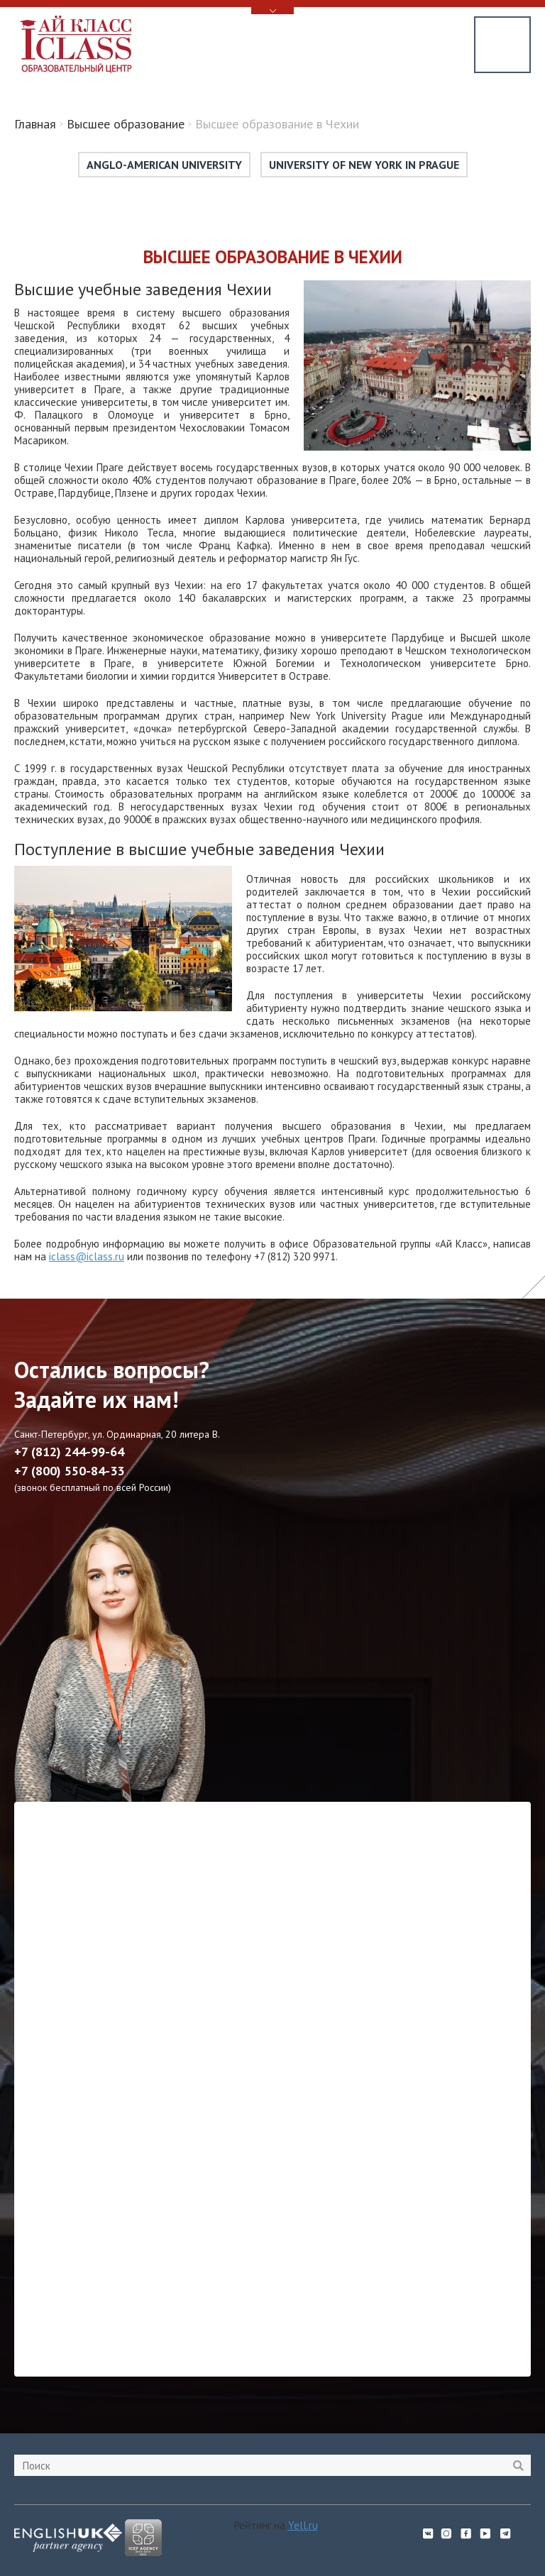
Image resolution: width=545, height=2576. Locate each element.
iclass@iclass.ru (86, 1256)
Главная (35, 124)
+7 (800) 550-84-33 (69, 1471)
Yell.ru (303, 2525)
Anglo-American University (164, 165)
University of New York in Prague (364, 165)
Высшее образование (126, 124)
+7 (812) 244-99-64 (69, 1452)
